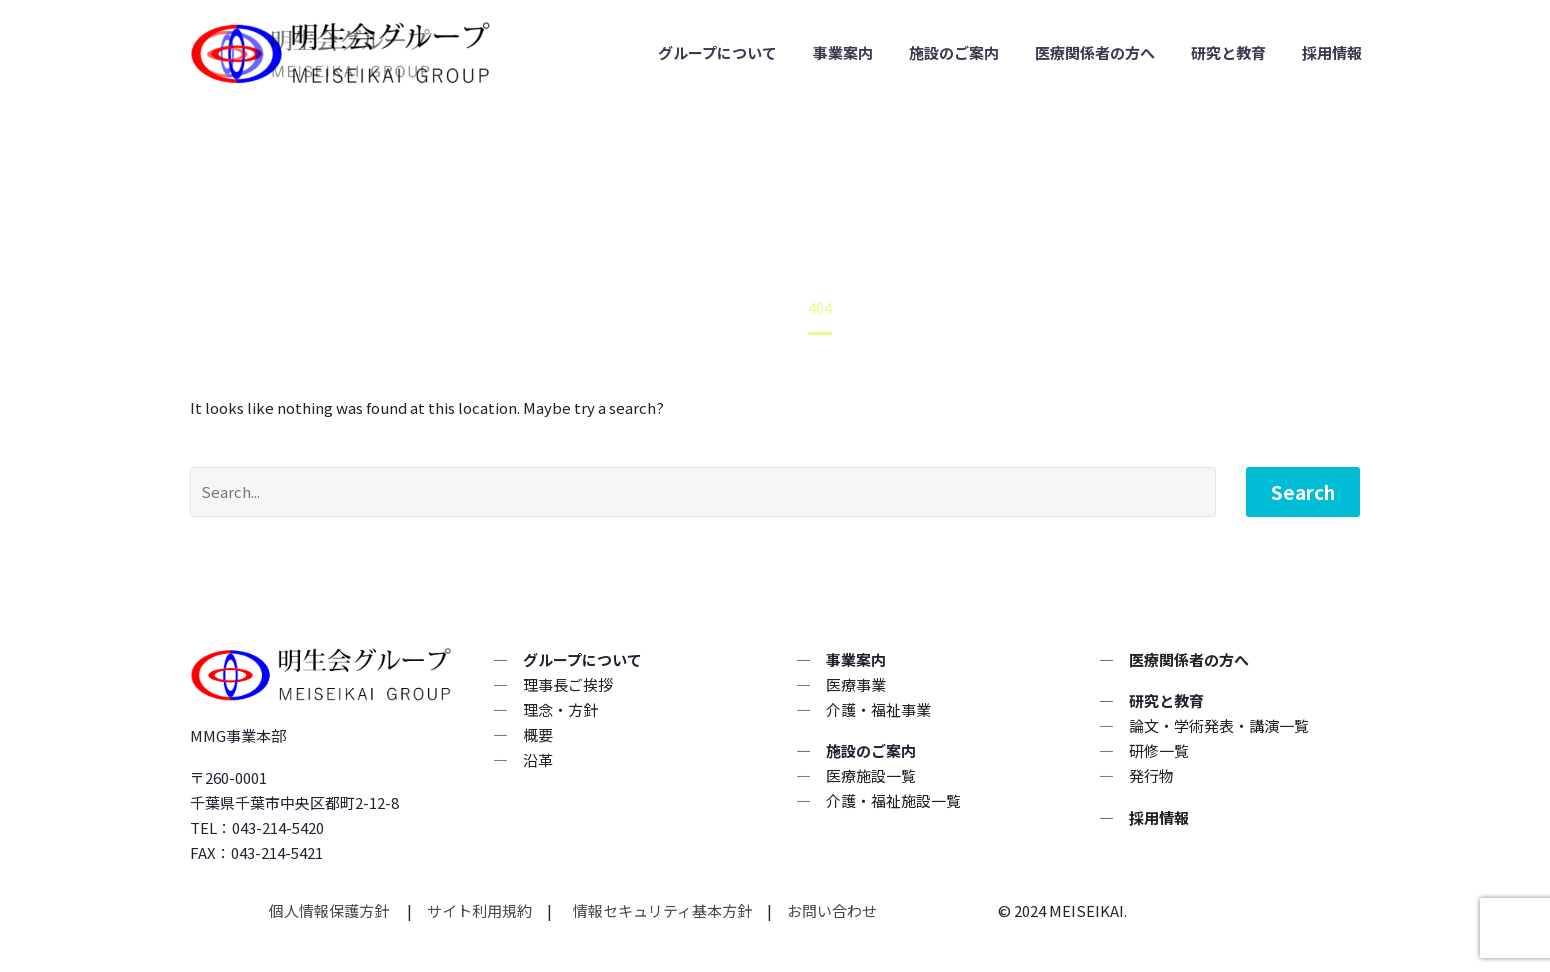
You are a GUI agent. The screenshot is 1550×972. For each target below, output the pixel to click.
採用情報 (1332, 52)
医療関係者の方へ (1095, 52)
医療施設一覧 (871, 775)
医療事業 (856, 684)
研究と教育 (1228, 52)
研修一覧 (1159, 750)
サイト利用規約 (478, 910)
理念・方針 (560, 709)
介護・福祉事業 (878, 709)
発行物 (1151, 775)
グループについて (717, 52)
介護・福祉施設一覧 (893, 800)
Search (1303, 491)
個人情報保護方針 (330, 910)
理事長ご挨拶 (568, 684)
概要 (538, 734)
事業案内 (843, 52)
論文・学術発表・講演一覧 (1219, 725)
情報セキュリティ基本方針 (661, 910)
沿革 (538, 759)
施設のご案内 (954, 52)
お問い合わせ (832, 910)
